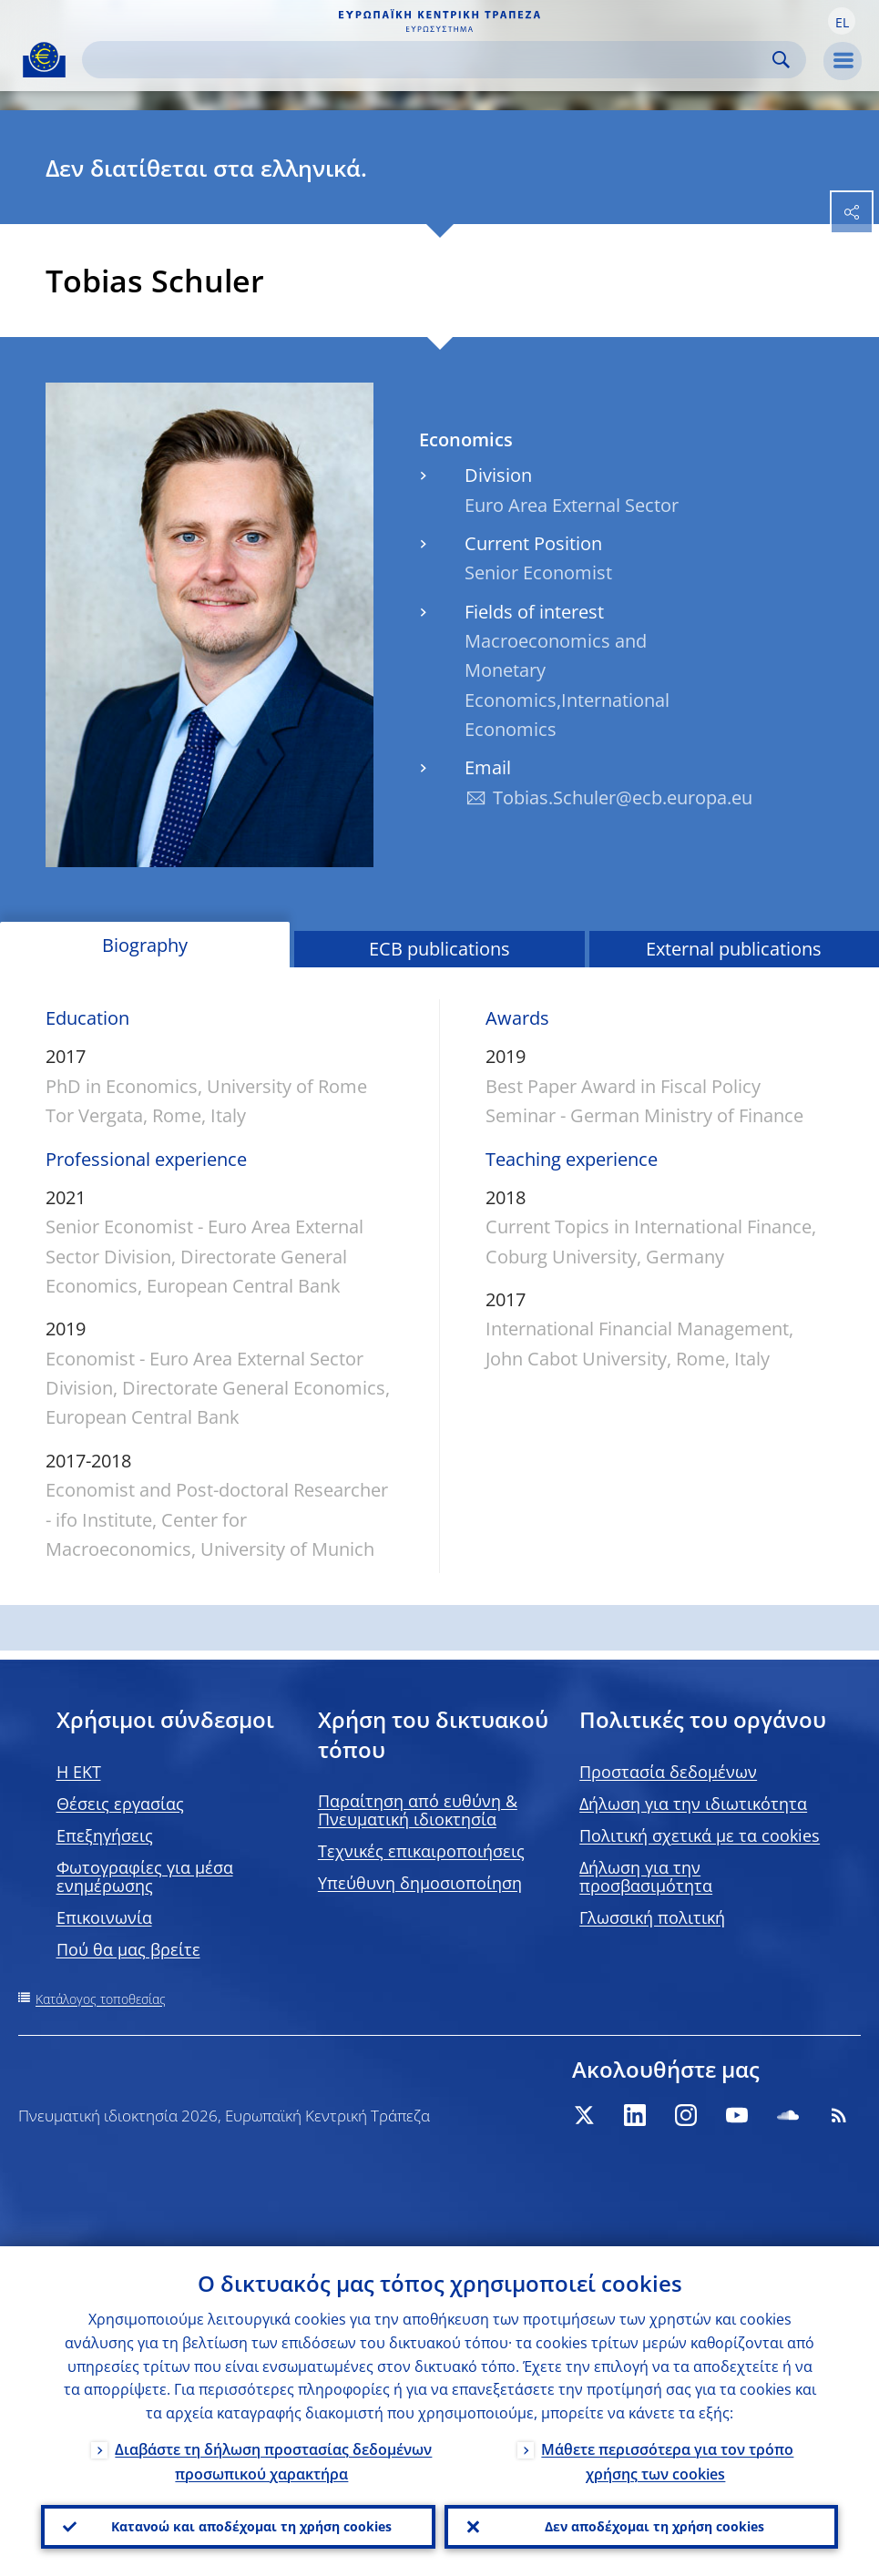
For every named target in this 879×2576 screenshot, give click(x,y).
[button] (841, 21)
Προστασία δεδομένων (668, 1772)
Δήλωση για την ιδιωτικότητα (693, 1803)
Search (781, 60)
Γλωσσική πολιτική (652, 1917)
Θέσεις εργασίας (120, 1803)
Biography (145, 945)
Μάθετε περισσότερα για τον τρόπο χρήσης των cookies (667, 2461)
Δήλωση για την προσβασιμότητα (645, 1876)
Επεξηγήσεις (104, 1835)
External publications (734, 948)
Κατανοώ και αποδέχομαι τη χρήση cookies (251, 2526)
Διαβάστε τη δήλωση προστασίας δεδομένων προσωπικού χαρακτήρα (273, 2461)
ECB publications (439, 948)
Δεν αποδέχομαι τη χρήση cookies (654, 2526)
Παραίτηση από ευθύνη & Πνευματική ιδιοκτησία (417, 1810)
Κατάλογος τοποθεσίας (101, 1999)
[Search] (429, 60)
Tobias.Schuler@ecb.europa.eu (622, 797)
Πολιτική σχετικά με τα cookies (699, 1835)
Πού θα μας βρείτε (128, 1949)
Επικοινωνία (104, 1917)
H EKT (78, 1772)
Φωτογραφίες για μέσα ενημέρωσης (144, 1876)
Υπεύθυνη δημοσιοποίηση (420, 1883)
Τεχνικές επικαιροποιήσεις (421, 1851)
